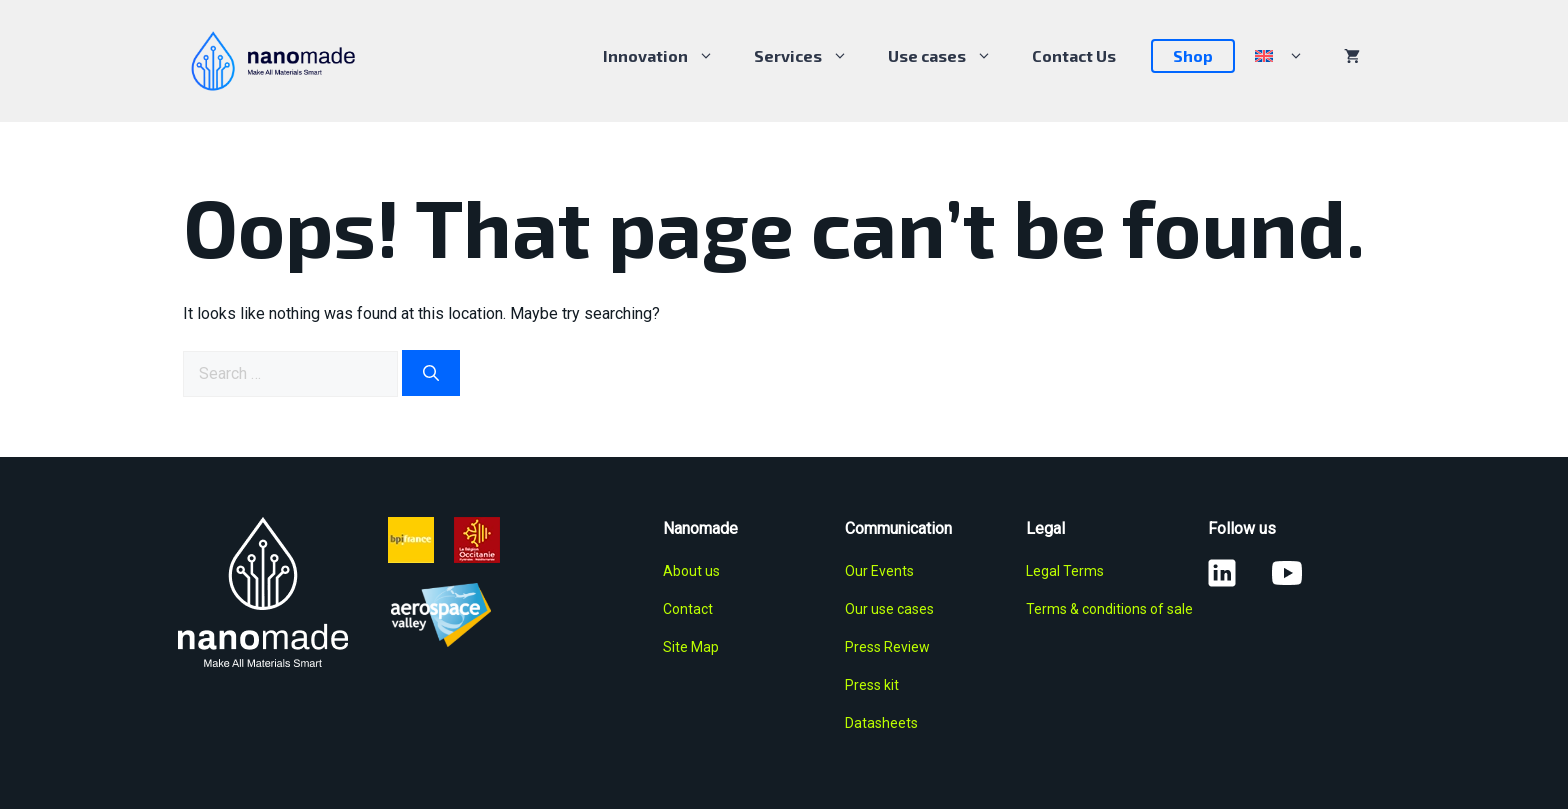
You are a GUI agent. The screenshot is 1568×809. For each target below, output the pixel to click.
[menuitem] (1279, 56)
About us (691, 571)
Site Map (691, 647)
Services (811, 56)
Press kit (872, 685)
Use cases (950, 56)
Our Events (879, 571)
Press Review (887, 647)
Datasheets (881, 723)
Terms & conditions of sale (1109, 609)
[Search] (431, 373)
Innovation (668, 56)
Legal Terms (1065, 571)
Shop (1193, 55)
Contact (688, 609)
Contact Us (1074, 55)
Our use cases (889, 609)
